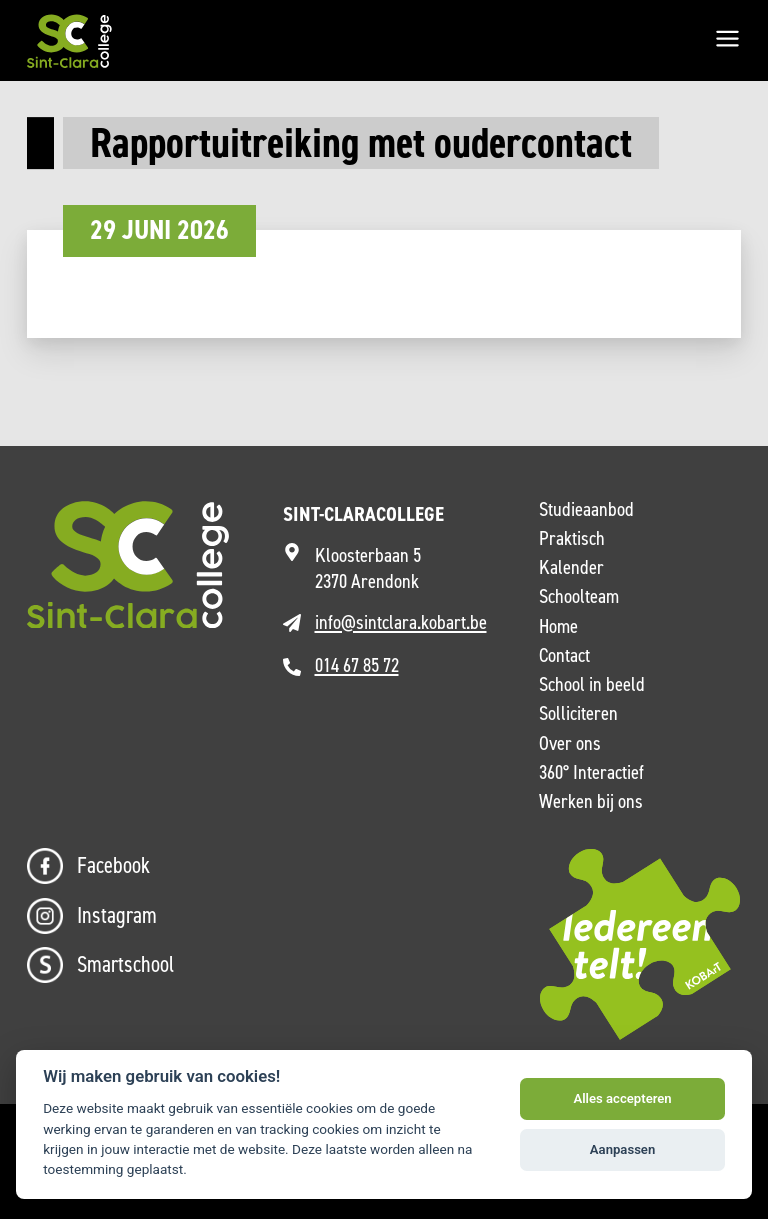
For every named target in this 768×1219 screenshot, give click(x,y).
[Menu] (727, 41)
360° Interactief (591, 773)
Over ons (570, 744)
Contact (564, 656)
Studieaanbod (586, 510)
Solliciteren (578, 714)
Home (558, 627)
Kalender (571, 568)
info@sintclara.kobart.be (401, 622)
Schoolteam (579, 597)
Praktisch (572, 539)
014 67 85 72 (357, 665)
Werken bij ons (591, 802)
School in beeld (592, 685)
